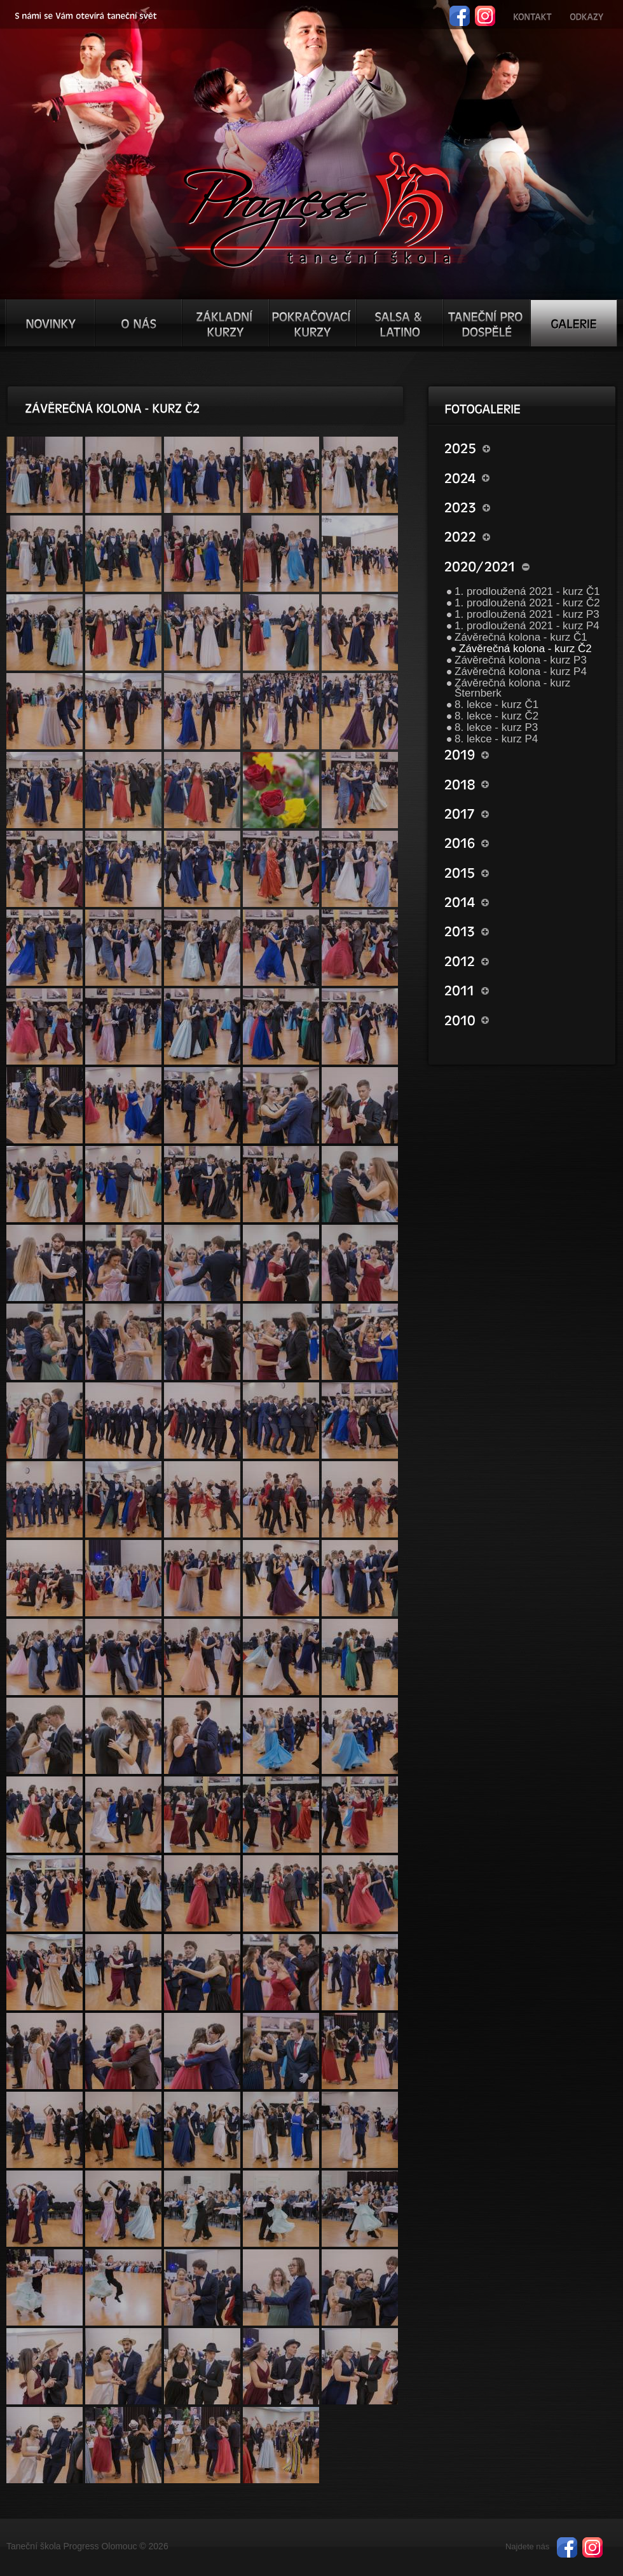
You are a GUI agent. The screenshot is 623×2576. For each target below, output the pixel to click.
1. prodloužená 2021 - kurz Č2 (527, 603)
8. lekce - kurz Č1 (496, 705)
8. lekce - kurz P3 (496, 727)
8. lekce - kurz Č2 (496, 716)
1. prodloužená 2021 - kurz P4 (527, 626)
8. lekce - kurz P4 (496, 739)
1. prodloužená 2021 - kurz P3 (527, 614)
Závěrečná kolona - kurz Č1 (521, 637)
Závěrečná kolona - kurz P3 (521, 660)
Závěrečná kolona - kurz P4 (521, 671)
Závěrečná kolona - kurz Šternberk (512, 688)
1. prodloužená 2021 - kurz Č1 (527, 591)
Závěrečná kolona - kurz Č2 (525, 649)
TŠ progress (317, 208)
